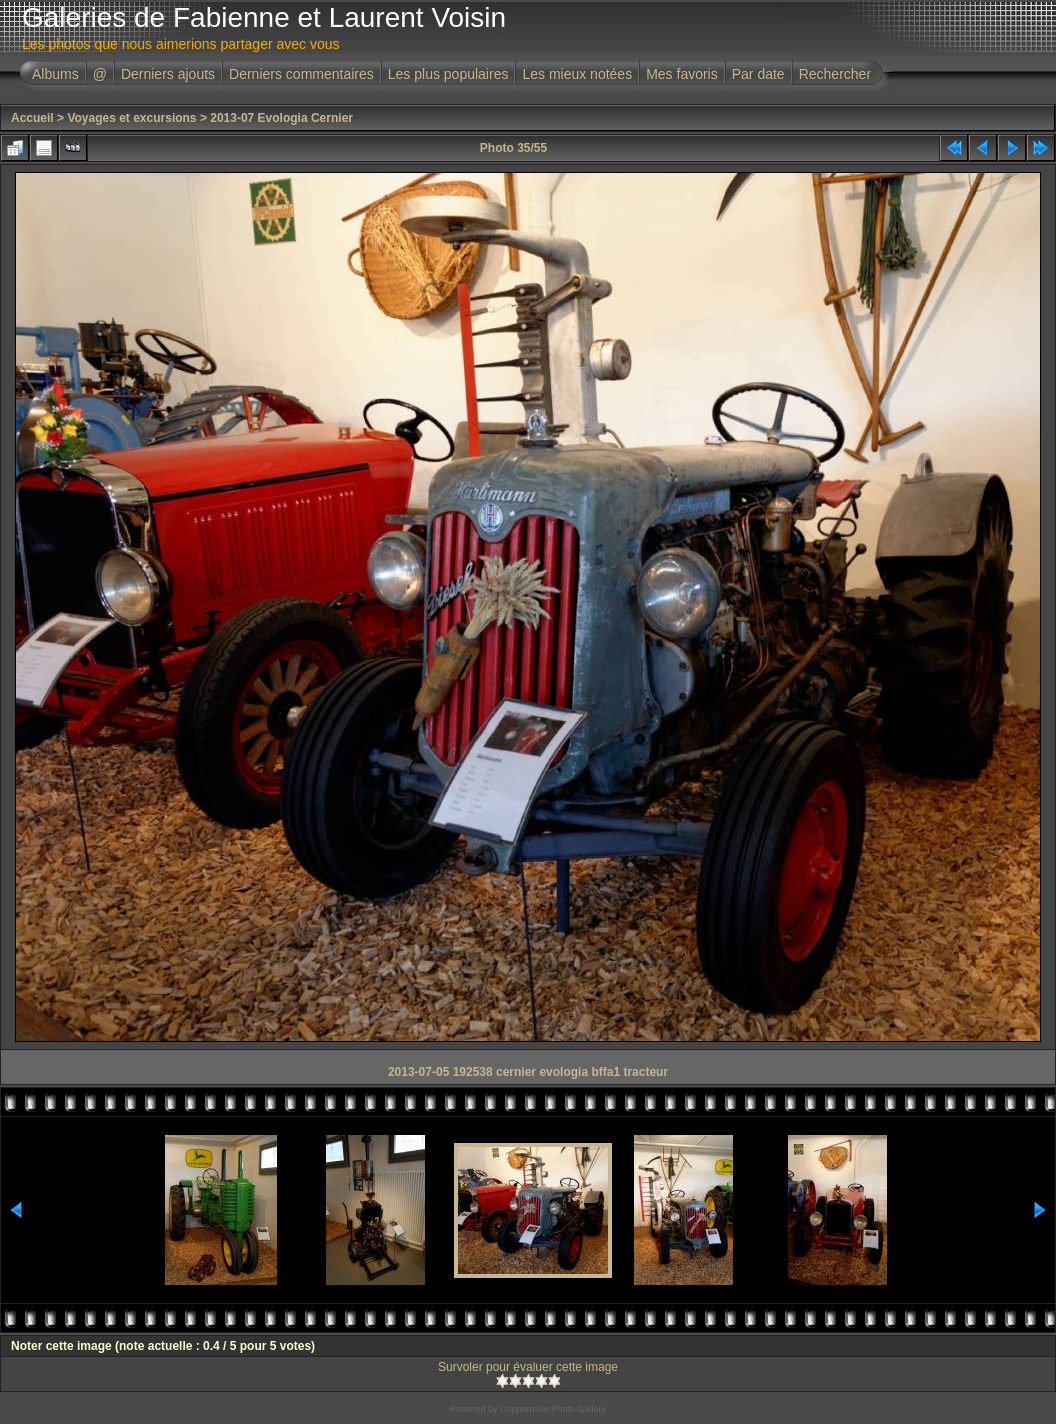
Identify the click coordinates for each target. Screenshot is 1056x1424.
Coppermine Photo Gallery (553, 1409)
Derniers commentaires (301, 74)
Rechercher (835, 74)
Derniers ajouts (168, 74)
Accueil (32, 118)
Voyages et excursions (131, 118)
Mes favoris (682, 74)
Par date (758, 74)
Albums (55, 74)
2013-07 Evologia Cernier (281, 118)
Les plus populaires (448, 74)
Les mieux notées (577, 74)
